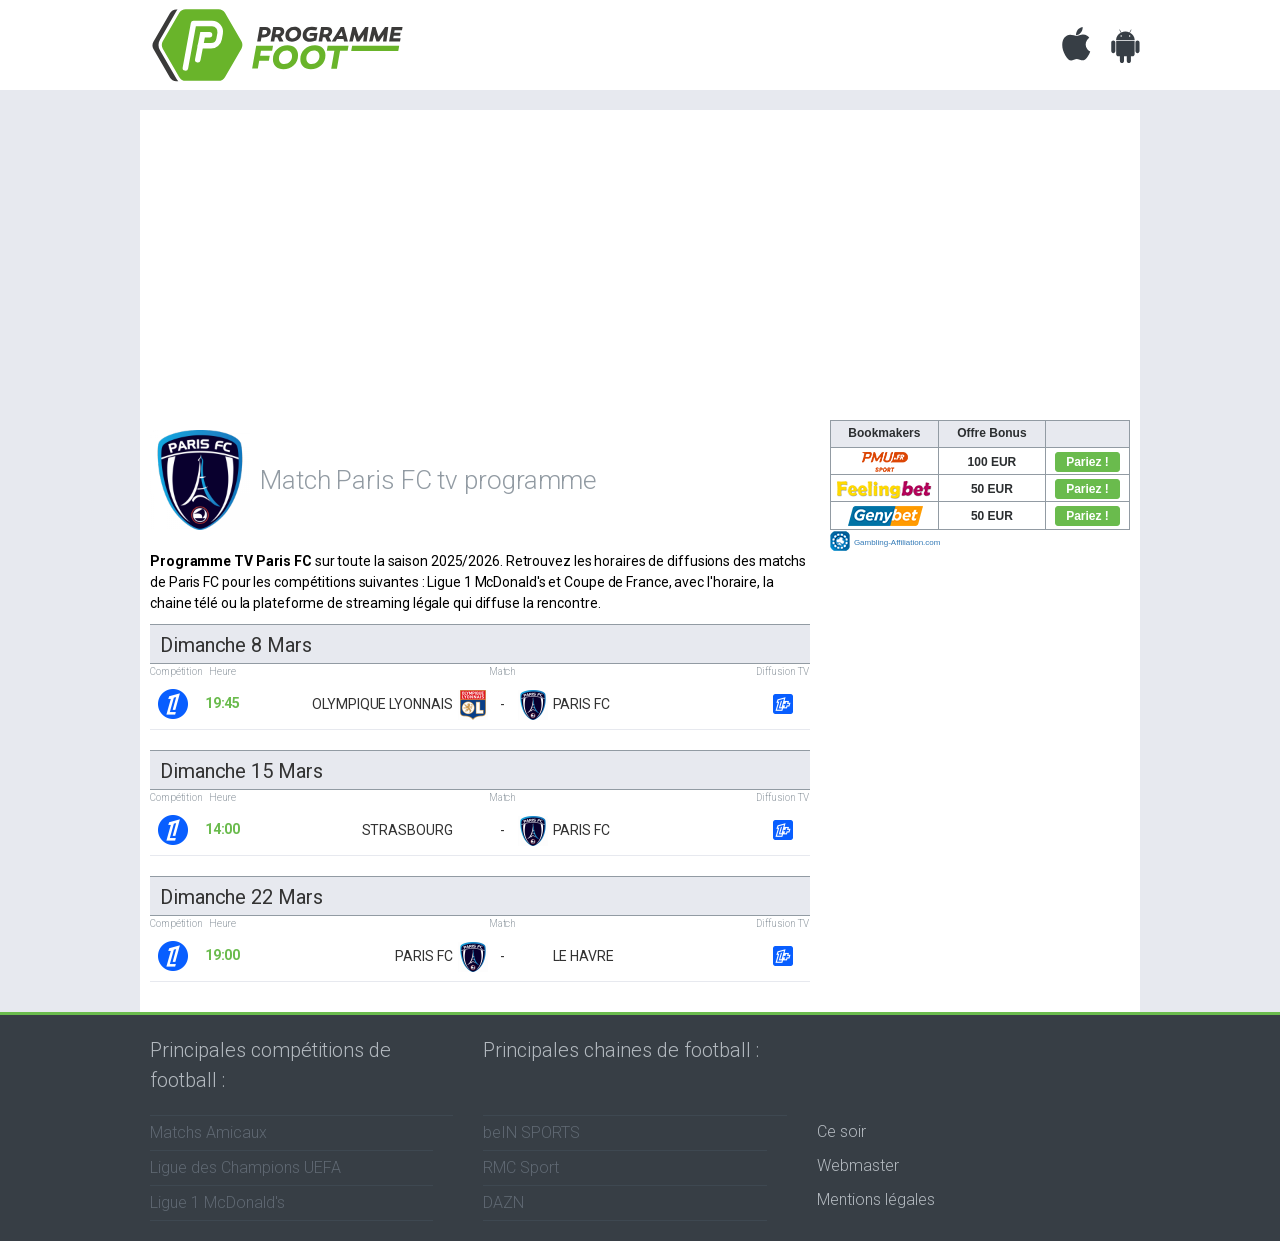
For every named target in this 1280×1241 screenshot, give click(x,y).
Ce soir (841, 1131)
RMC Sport (521, 1167)
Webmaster (858, 1165)
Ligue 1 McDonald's (217, 1202)
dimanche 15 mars (241, 771)
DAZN (503, 1202)
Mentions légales (876, 1199)
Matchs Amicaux (208, 1132)
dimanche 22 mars (241, 897)
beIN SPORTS (531, 1132)
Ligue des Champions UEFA (245, 1167)
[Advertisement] (640, 270)
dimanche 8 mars (236, 645)
